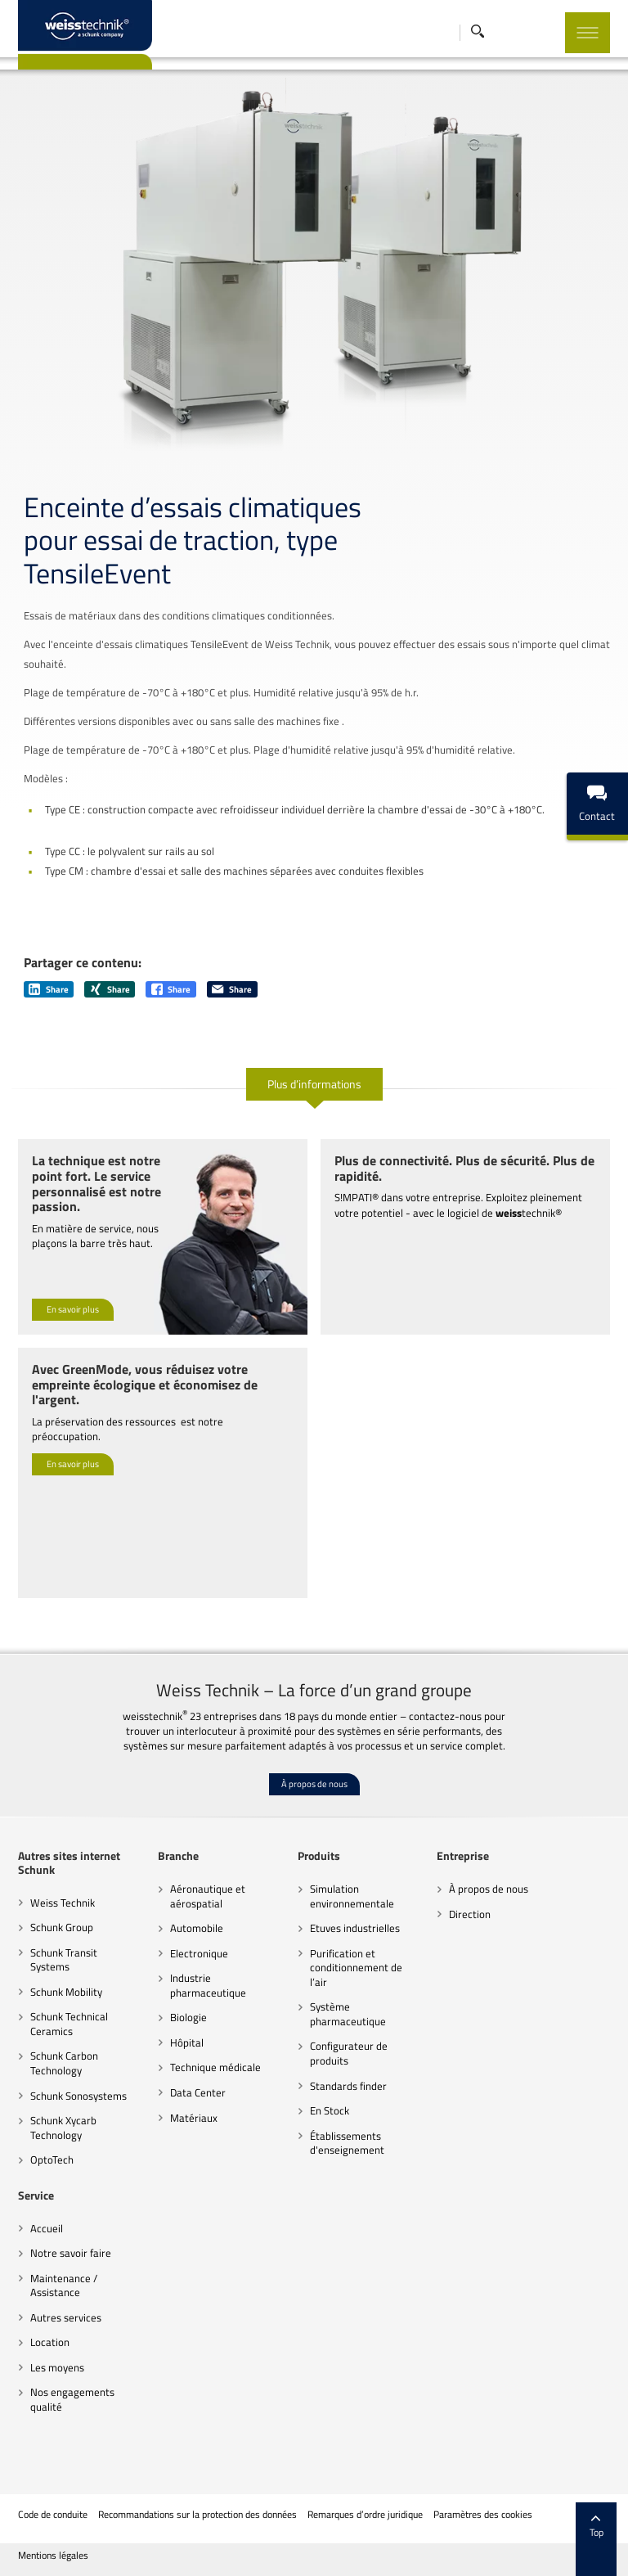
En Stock (329, 2110)
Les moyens (57, 2367)
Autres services (65, 2317)
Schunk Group (61, 1927)
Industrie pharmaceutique (208, 1985)
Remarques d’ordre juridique (365, 2514)
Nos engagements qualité (72, 2399)
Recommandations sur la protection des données (197, 2514)
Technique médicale (215, 2067)
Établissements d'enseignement (347, 2143)
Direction (470, 1914)
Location (50, 2342)
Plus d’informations (314, 1083)
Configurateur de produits (349, 2053)
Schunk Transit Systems (63, 1959)
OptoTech (52, 2159)
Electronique (199, 1953)
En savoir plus (73, 1309)
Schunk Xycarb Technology (63, 2127)
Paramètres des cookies (482, 2514)
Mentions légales (53, 2555)
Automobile (196, 1928)
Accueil (46, 2228)
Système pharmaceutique (348, 2013)
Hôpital (187, 2042)
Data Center (198, 2092)
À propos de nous (314, 1783)
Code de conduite (52, 2514)
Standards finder (348, 2086)
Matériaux (194, 2118)
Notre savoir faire (70, 2253)
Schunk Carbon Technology (64, 2062)
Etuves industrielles (355, 1928)
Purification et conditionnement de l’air (356, 1967)
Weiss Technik (62, 1902)
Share (49, 989)
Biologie (188, 2017)
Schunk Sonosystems (78, 2095)
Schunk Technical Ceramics (69, 2023)
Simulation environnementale (352, 1896)
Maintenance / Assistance (63, 2285)
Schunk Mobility (66, 1992)
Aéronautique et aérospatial (207, 1896)
